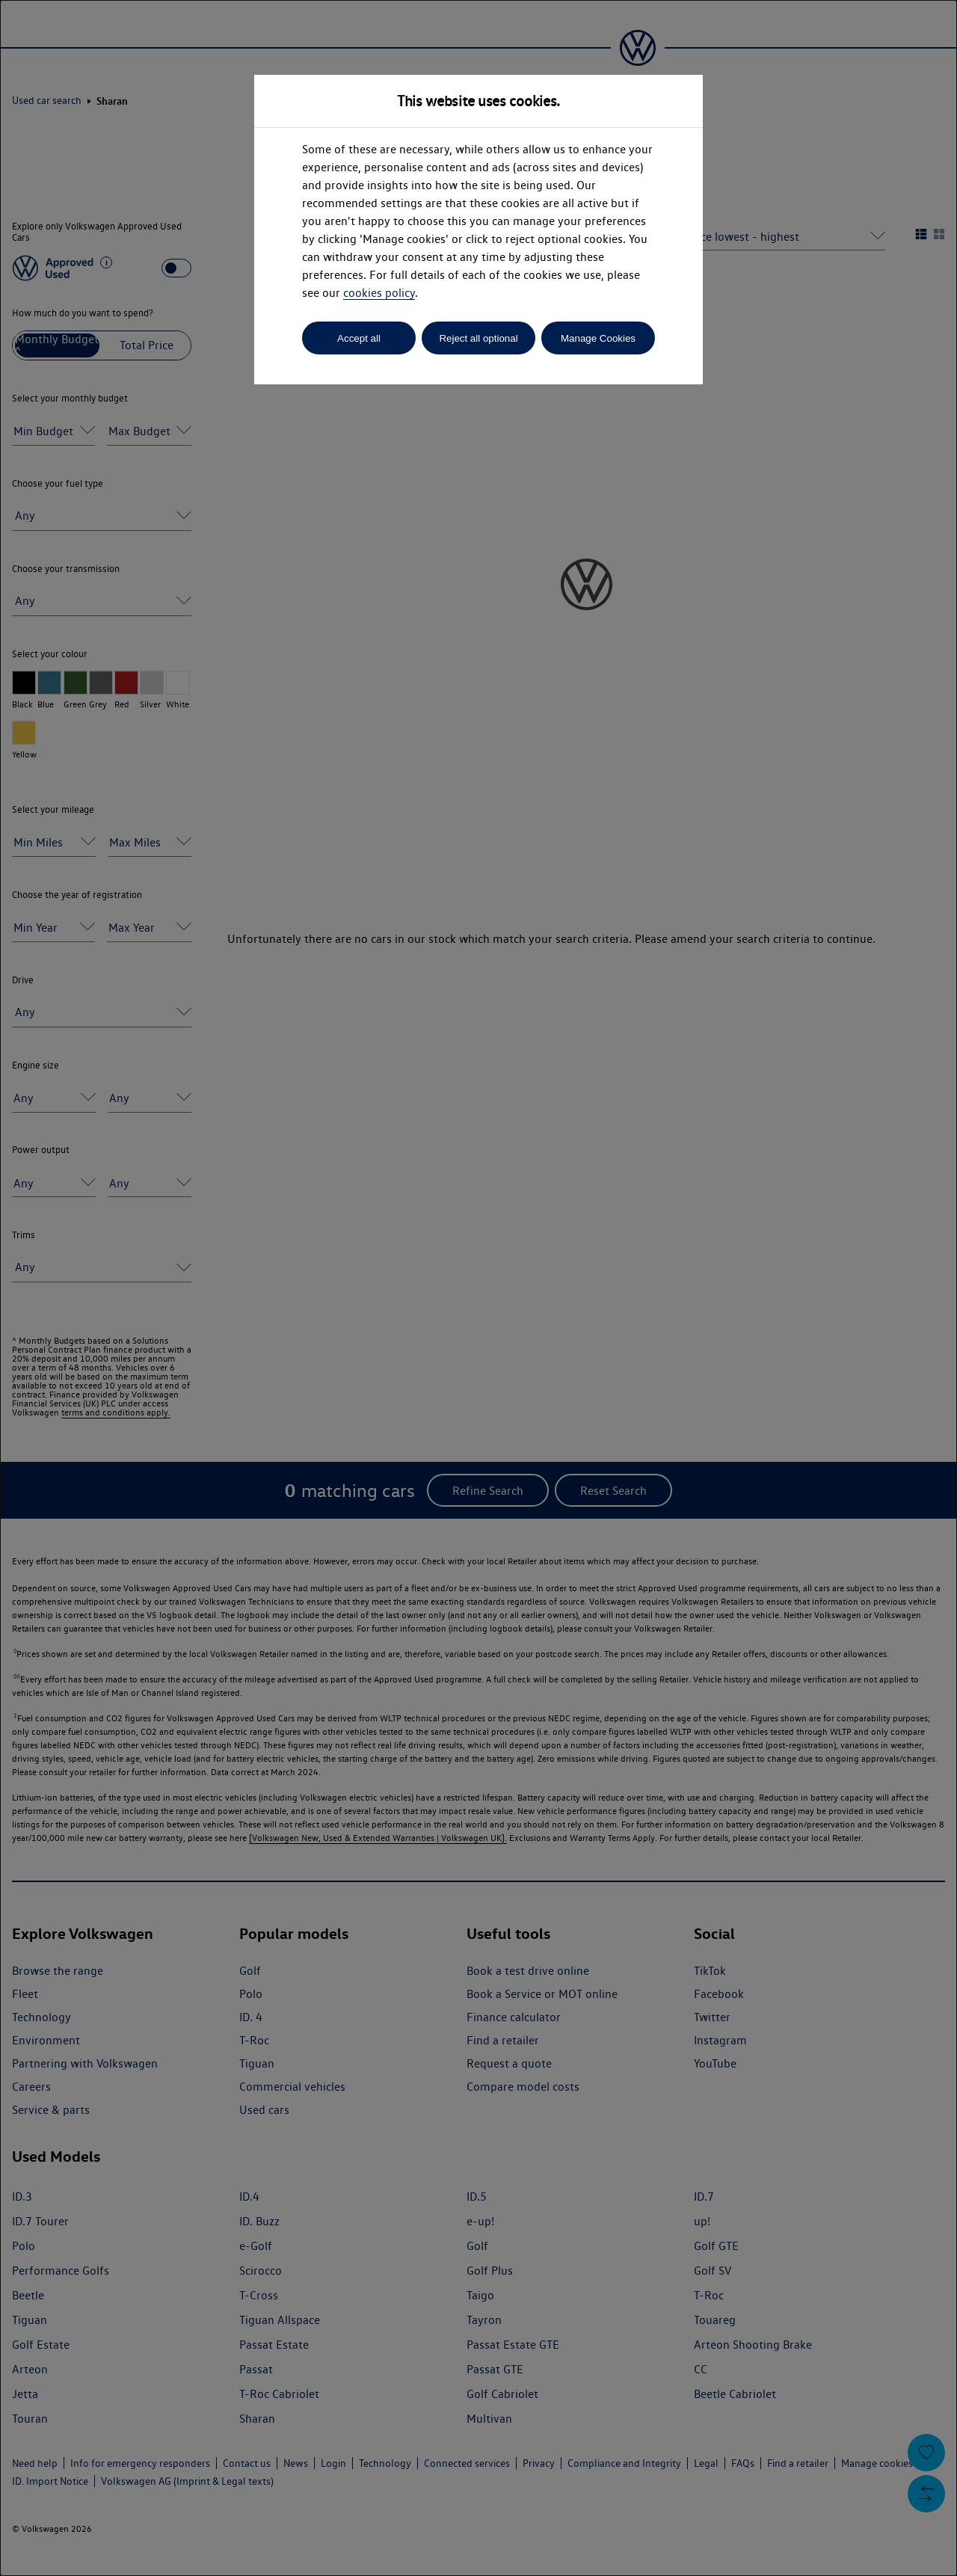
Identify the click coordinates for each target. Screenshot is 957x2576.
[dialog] (478, 1288)
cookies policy (379, 293)
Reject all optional (478, 338)
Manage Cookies (598, 338)
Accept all (359, 338)
